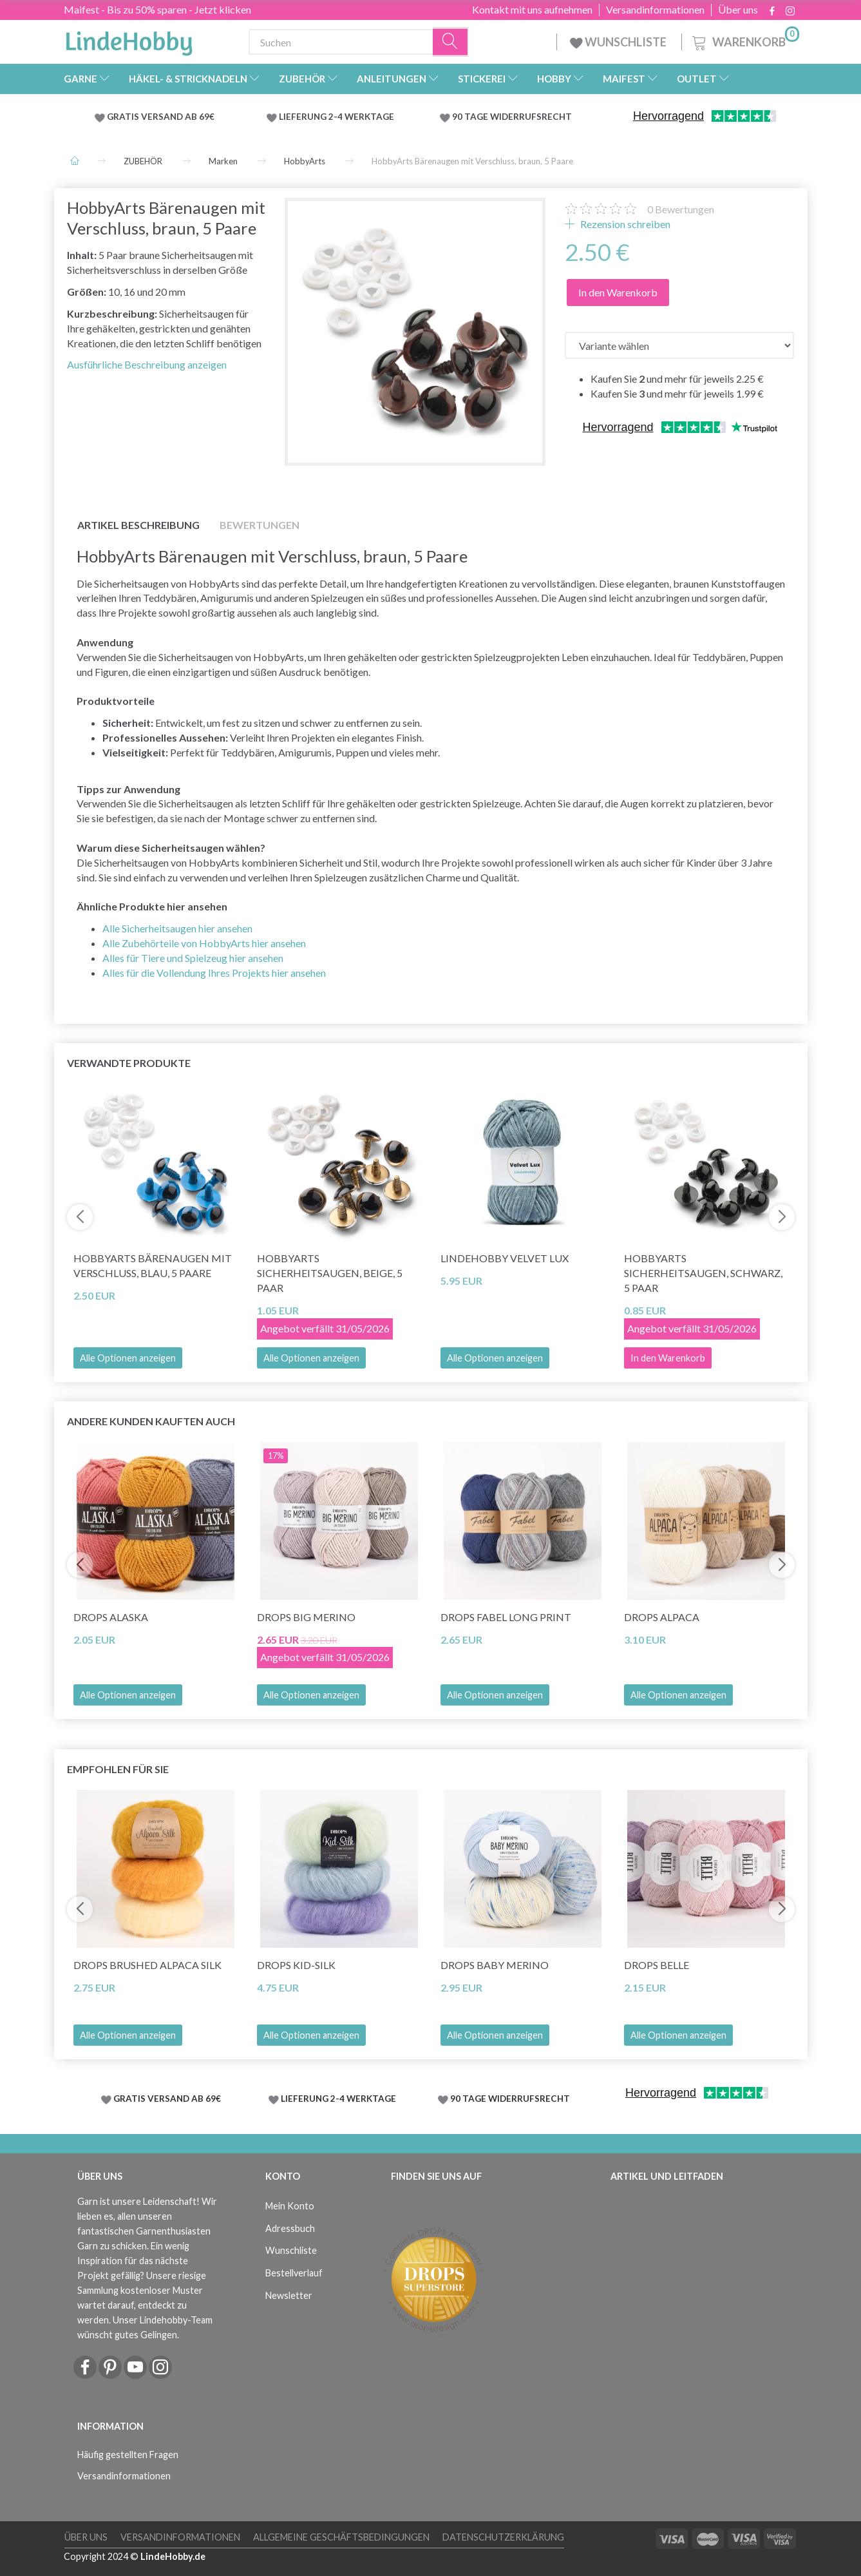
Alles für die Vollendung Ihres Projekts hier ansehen (214, 972)
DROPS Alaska (110, 1617)
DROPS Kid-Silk (296, 1965)
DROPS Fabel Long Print (505, 1617)
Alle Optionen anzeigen (128, 1357)
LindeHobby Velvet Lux (504, 1258)
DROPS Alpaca (661, 1617)
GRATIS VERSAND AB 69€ (160, 116)
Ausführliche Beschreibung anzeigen (147, 364)
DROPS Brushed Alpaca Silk (147, 1965)
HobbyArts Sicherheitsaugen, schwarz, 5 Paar (703, 1273)
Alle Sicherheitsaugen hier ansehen (177, 928)
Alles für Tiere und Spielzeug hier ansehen (192, 958)
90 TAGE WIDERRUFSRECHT (512, 116)
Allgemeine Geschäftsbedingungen (341, 2537)
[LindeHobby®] (128, 39)
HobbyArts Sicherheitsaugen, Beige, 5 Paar (329, 1273)
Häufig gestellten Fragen (127, 2454)
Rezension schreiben (624, 224)
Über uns (738, 9)
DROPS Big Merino (306, 1617)
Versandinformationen (655, 9)
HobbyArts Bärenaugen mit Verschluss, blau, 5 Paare (152, 1265)
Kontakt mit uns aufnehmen (532, 9)
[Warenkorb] (744, 40)
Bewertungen (680, 209)
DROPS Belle (656, 1965)
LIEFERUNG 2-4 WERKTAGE (336, 116)
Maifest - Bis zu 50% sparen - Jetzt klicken (157, 9)
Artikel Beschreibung (138, 525)
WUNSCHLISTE (619, 42)
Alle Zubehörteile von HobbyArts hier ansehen (204, 943)
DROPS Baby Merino (494, 1965)
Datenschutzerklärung (503, 2537)
